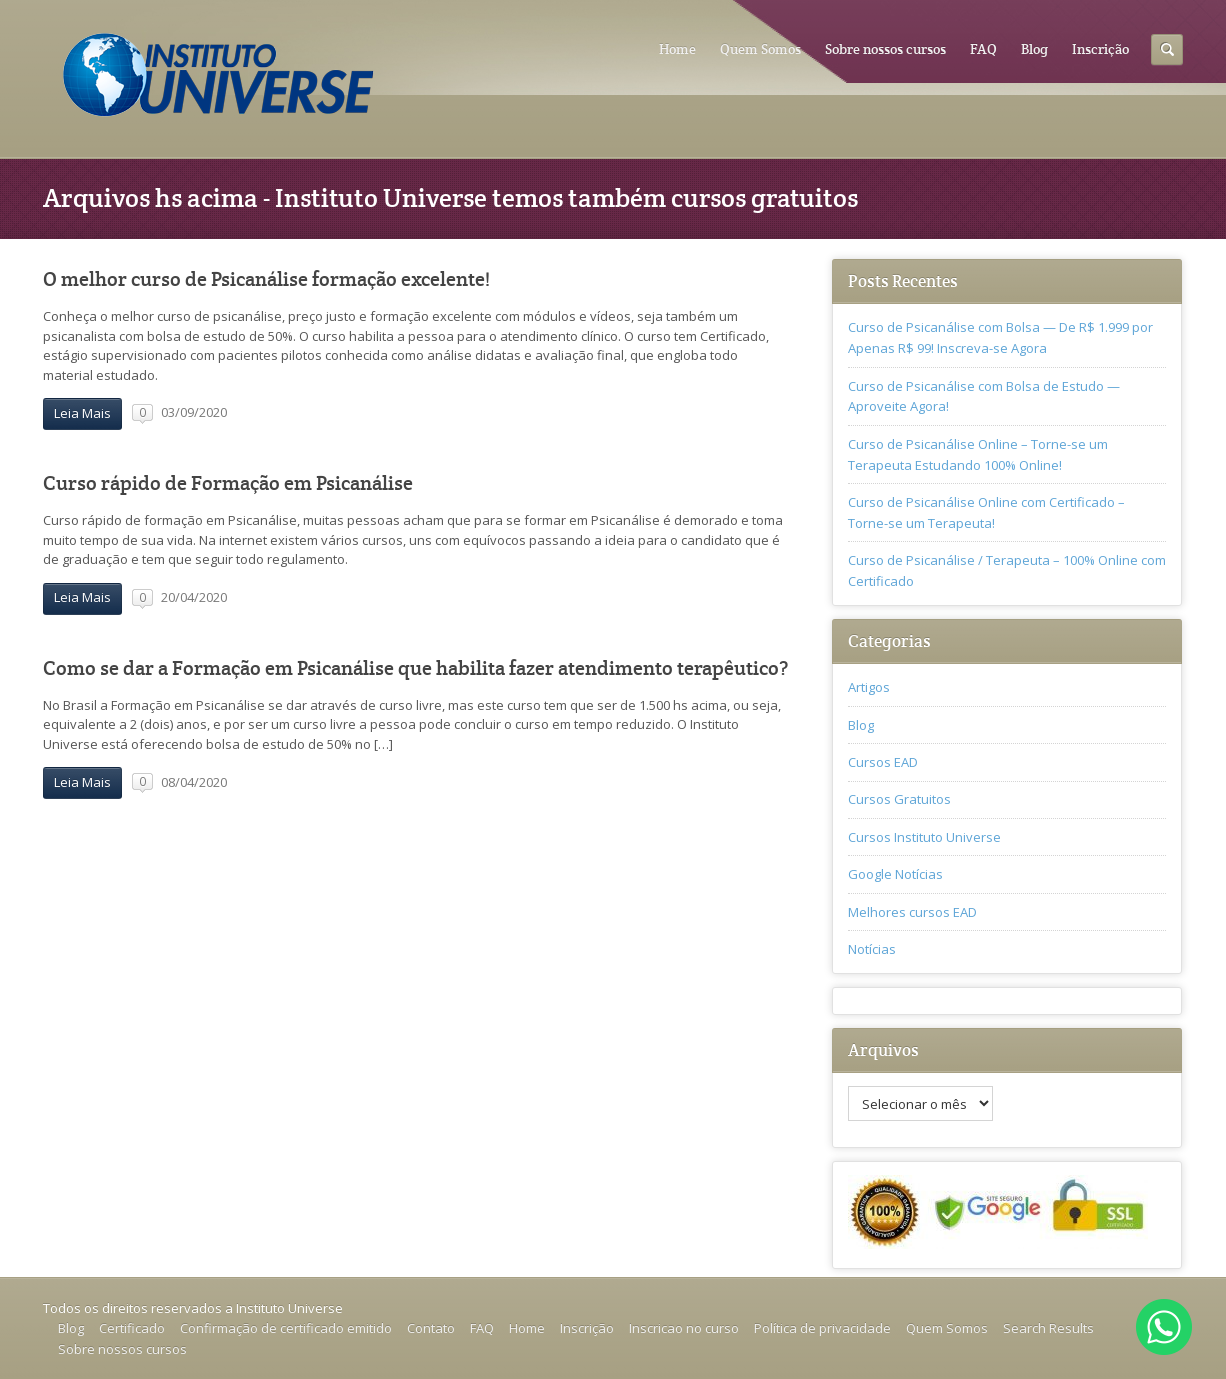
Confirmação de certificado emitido (286, 1328)
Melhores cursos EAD (912, 912)
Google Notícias (895, 874)
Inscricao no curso (684, 1328)
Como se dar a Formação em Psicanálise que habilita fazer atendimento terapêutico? (415, 668)
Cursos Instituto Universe (924, 837)
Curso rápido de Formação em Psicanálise (228, 483)
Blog (1034, 49)
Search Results (1048, 1328)
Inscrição (1100, 49)
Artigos (869, 687)
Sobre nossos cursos (885, 49)
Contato (431, 1328)
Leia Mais (82, 413)
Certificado (132, 1328)
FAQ (983, 49)
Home (677, 49)
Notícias (872, 949)
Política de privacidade (822, 1328)
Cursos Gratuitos (899, 799)
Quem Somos (760, 49)
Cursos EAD (883, 762)
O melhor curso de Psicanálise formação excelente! (266, 279)
